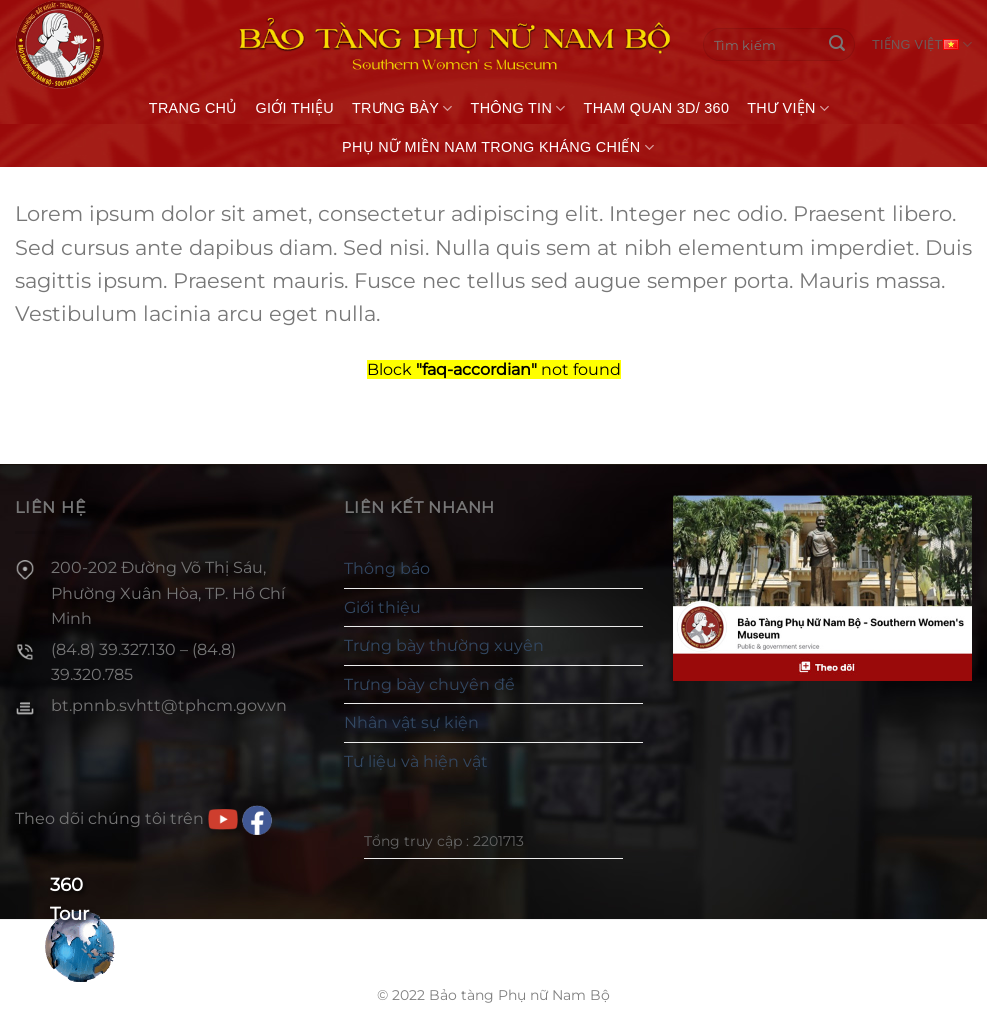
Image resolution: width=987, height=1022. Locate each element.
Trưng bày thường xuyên (444, 645)
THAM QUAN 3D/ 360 (657, 108)
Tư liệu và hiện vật (416, 761)
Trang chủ (193, 108)
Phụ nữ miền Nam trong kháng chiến (498, 147)
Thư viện (788, 108)
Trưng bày (402, 108)
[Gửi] (837, 45)
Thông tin (518, 108)
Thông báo (387, 568)
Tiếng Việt (922, 44)
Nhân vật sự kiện (411, 722)
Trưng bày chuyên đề (429, 684)
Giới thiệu (295, 108)
